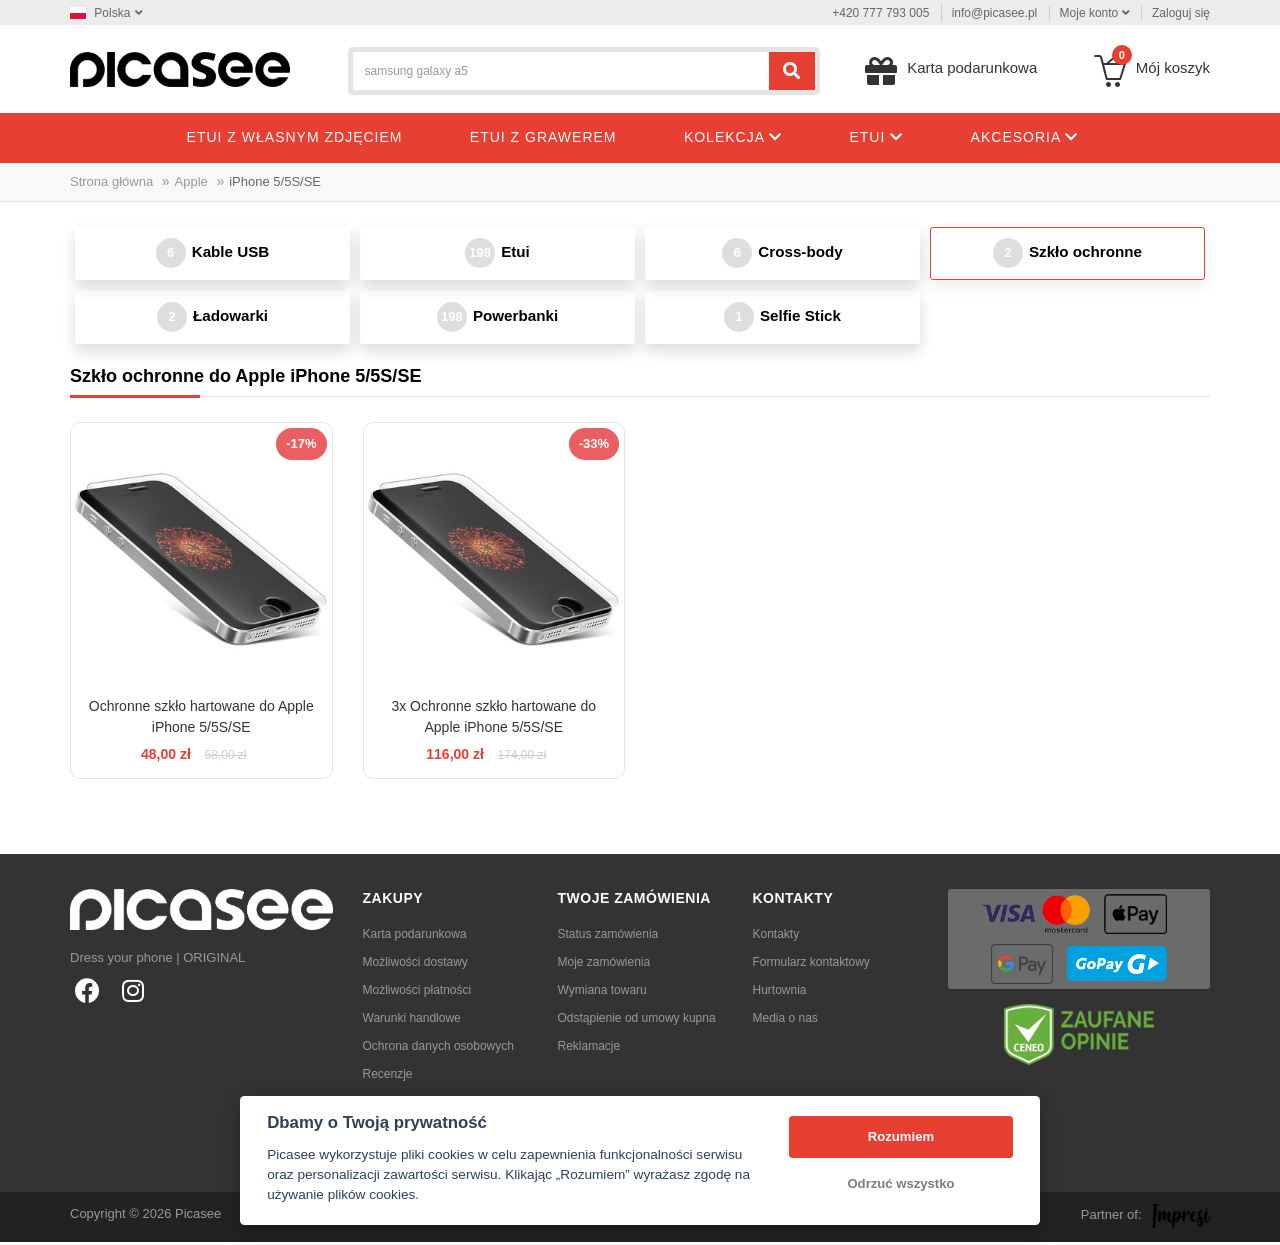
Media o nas (785, 1021)
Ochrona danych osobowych (438, 1049)
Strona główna (111, 181)
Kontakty (776, 937)
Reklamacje (589, 1049)
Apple (191, 181)
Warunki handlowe (412, 1021)
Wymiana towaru (602, 993)
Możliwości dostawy (415, 965)
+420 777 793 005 (880, 13)
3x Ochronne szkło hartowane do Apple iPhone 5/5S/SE (493, 719)
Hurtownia (780, 993)
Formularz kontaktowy (811, 965)
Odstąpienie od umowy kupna (637, 1021)
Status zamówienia (608, 937)
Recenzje (388, 1077)
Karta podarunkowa (415, 937)
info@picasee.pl (995, 13)
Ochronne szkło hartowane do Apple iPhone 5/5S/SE (201, 719)
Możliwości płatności (417, 993)
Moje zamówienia (604, 965)
